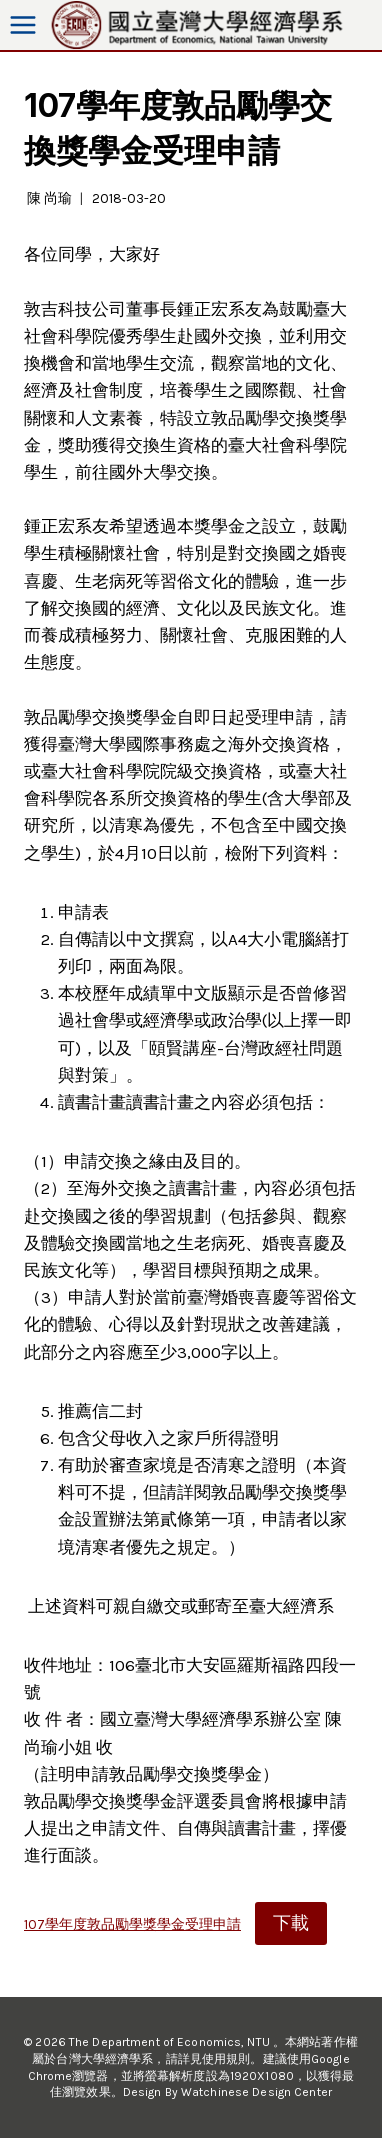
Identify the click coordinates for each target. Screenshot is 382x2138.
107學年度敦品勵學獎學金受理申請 (132, 1924)
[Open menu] (23, 25)
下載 (291, 1923)
